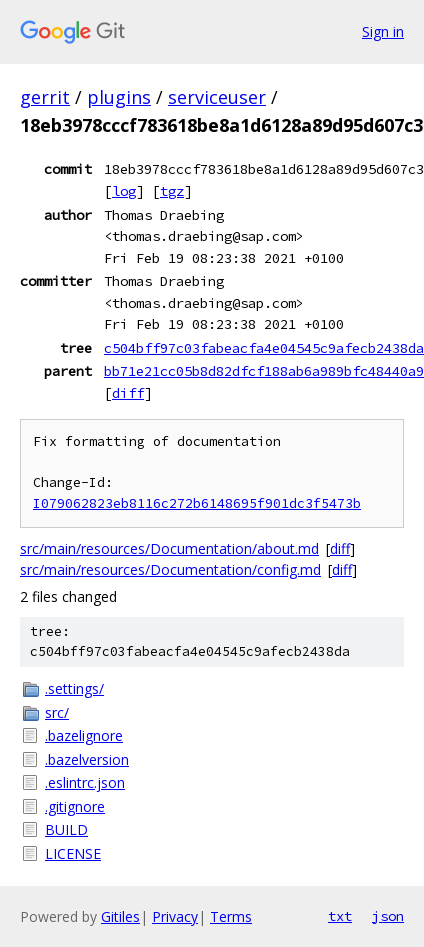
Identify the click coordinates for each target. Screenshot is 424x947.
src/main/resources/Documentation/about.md (169, 548)
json (388, 916)
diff (128, 393)
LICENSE (73, 853)
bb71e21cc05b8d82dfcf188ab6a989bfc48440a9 (264, 371)
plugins (119, 97)
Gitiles (120, 916)
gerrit (45, 97)
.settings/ (74, 688)
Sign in (383, 31)
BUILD (66, 829)
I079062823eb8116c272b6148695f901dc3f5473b (197, 503)
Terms (231, 916)
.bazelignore (84, 735)
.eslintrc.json (85, 782)
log (124, 191)
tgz (172, 191)
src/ (57, 712)
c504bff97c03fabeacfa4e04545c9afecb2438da (264, 348)
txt (340, 916)
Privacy (175, 916)
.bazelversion (87, 759)
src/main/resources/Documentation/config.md (170, 569)
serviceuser (217, 97)
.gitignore (75, 806)
